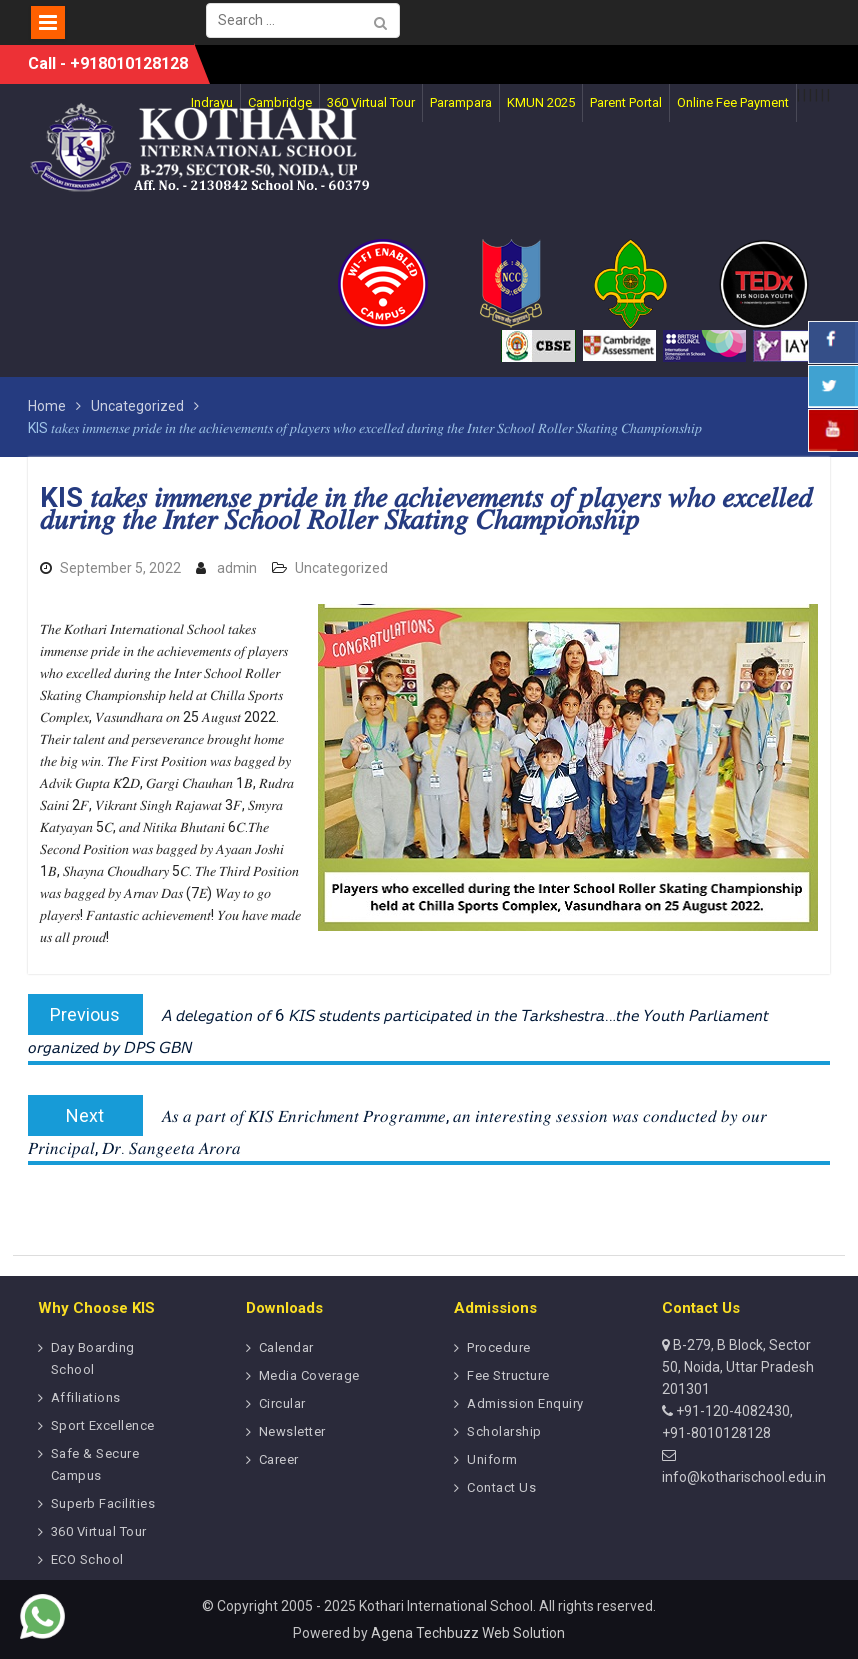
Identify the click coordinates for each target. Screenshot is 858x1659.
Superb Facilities (103, 1503)
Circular (282, 1403)
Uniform (492, 1459)
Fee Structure (508, 1375)
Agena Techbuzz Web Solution (468, 1633)
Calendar (286, 1347)
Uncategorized (341, 568)
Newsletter (292, 1431)
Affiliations (86, 1397)
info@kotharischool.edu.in (744, 1477)
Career (279, 1459)
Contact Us (501, 1487)
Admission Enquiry (525, 1403)
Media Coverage (309, 1375)
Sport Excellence (103, 1425)
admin (237, 568)
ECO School (87, 1559)
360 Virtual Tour (99, 1531)
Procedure (499, 1347)
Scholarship (504, 1431)
